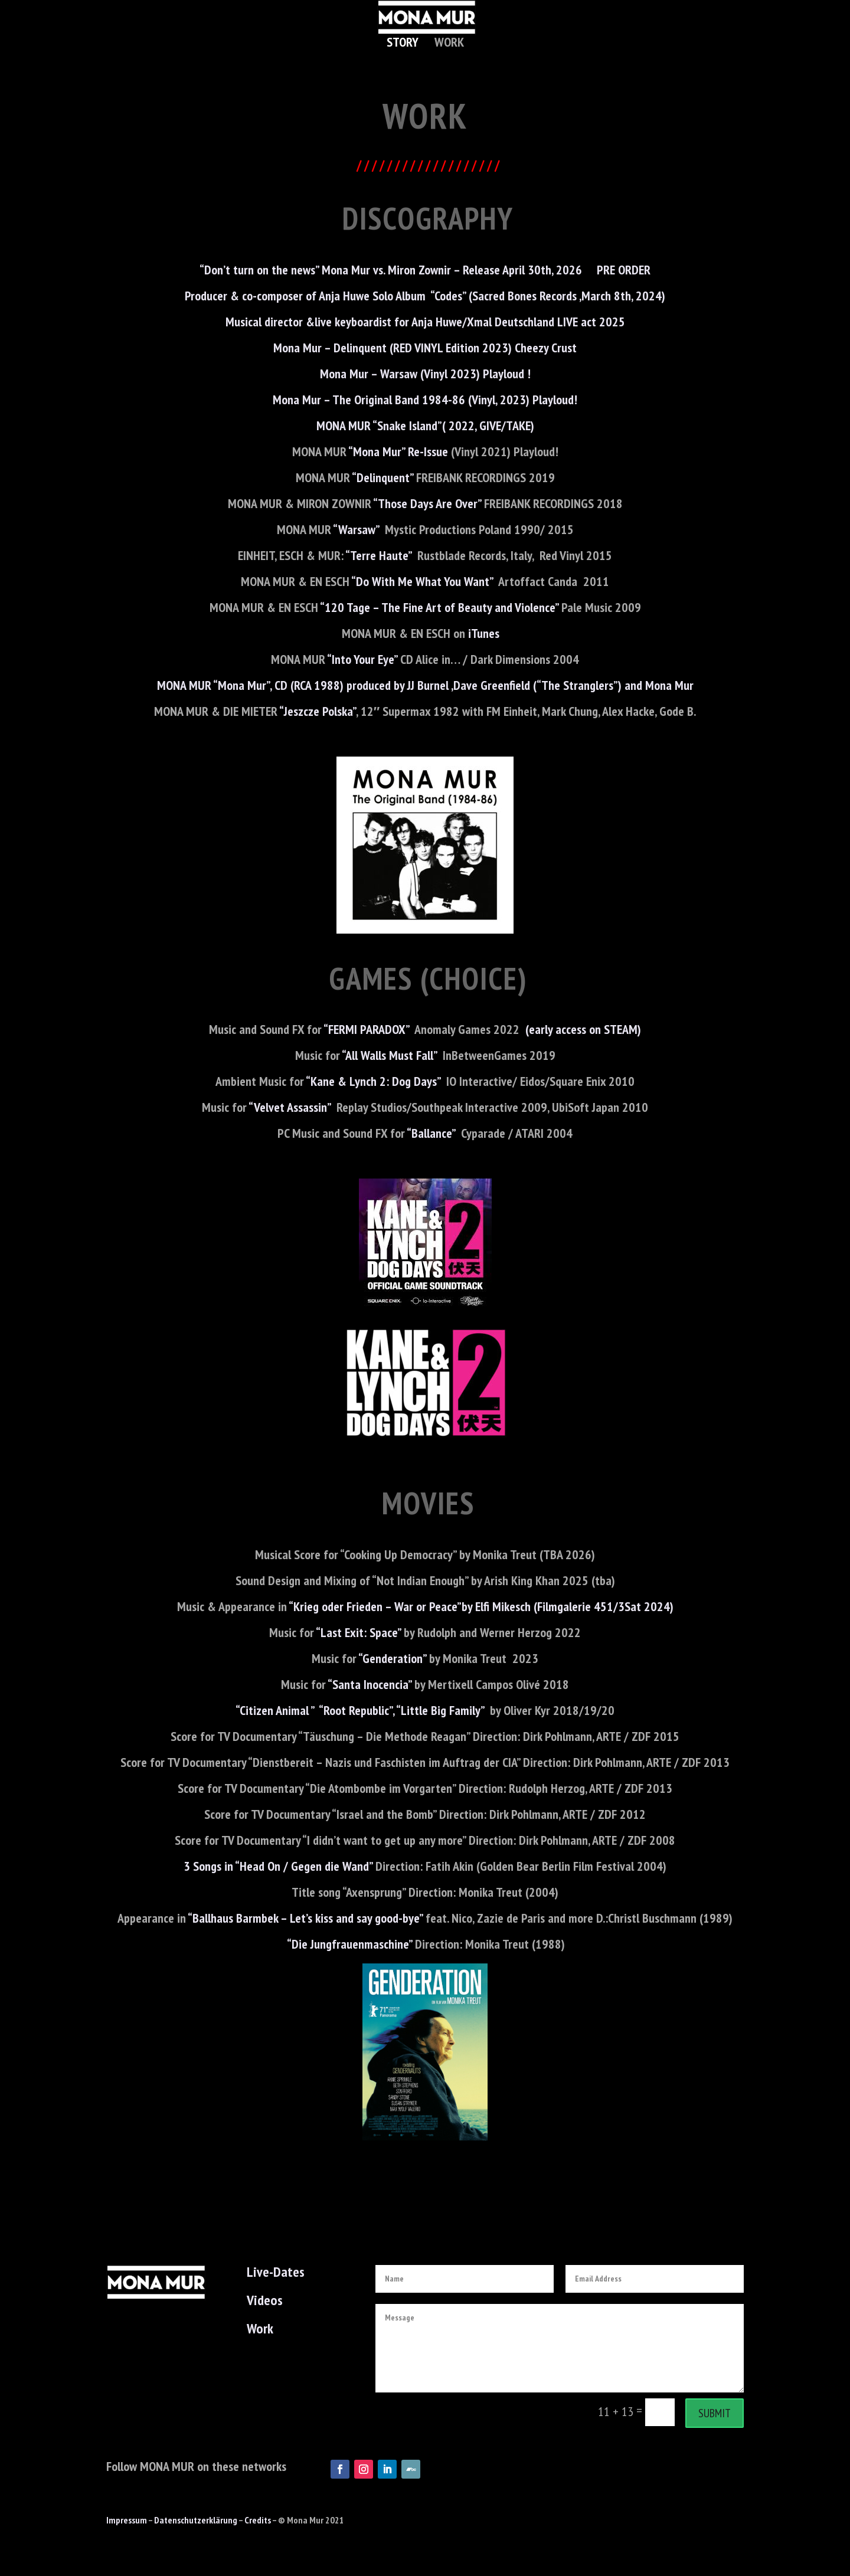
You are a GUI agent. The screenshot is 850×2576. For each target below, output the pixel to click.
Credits (257, 2520)
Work (449, 44)
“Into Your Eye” (362, 659)
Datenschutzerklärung (195, 2520)
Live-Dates (276, 2272)
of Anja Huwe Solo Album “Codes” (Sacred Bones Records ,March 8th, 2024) (485, 295)
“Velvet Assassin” (291, 1107)
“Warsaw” (356, 529)
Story (403, 44)
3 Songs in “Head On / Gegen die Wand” (278, 1866)
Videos (265, 2300)
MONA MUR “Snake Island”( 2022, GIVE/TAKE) (425, 425)
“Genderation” (392, 1658)
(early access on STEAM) (583, 1029)
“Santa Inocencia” (369, 1684)
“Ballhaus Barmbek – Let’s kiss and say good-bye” (305, 1918)
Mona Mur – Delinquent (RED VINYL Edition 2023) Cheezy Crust (425, 347)
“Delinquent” (382, 477)
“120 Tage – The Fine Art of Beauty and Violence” (440, 607)
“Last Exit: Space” (358, 1632)
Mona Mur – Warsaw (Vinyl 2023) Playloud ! (425, 373)
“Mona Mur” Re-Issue (398, 451)
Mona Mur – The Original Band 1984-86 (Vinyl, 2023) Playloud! (425, 399)
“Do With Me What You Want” (423, 581)
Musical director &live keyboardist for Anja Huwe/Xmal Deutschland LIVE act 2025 (425, 321)
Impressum (126, 2520)
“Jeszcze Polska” (316, 711)
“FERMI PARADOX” (366, 1029)
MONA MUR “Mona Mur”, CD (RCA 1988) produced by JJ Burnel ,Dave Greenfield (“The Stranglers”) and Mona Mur (425, 685)
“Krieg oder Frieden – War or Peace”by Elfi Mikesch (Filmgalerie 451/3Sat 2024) (480, 1606)
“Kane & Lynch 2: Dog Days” (373, 1081)
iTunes (488, 633)
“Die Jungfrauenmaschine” (349, 1944)
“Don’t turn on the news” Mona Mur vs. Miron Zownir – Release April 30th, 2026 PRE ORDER (425, 269)
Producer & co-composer (245, 295)
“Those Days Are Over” (427, 503)
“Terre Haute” (378, 555)
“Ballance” (431, 1133)
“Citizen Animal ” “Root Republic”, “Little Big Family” (360, 1710)
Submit (714, 2413)
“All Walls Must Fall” (388, 1055)
